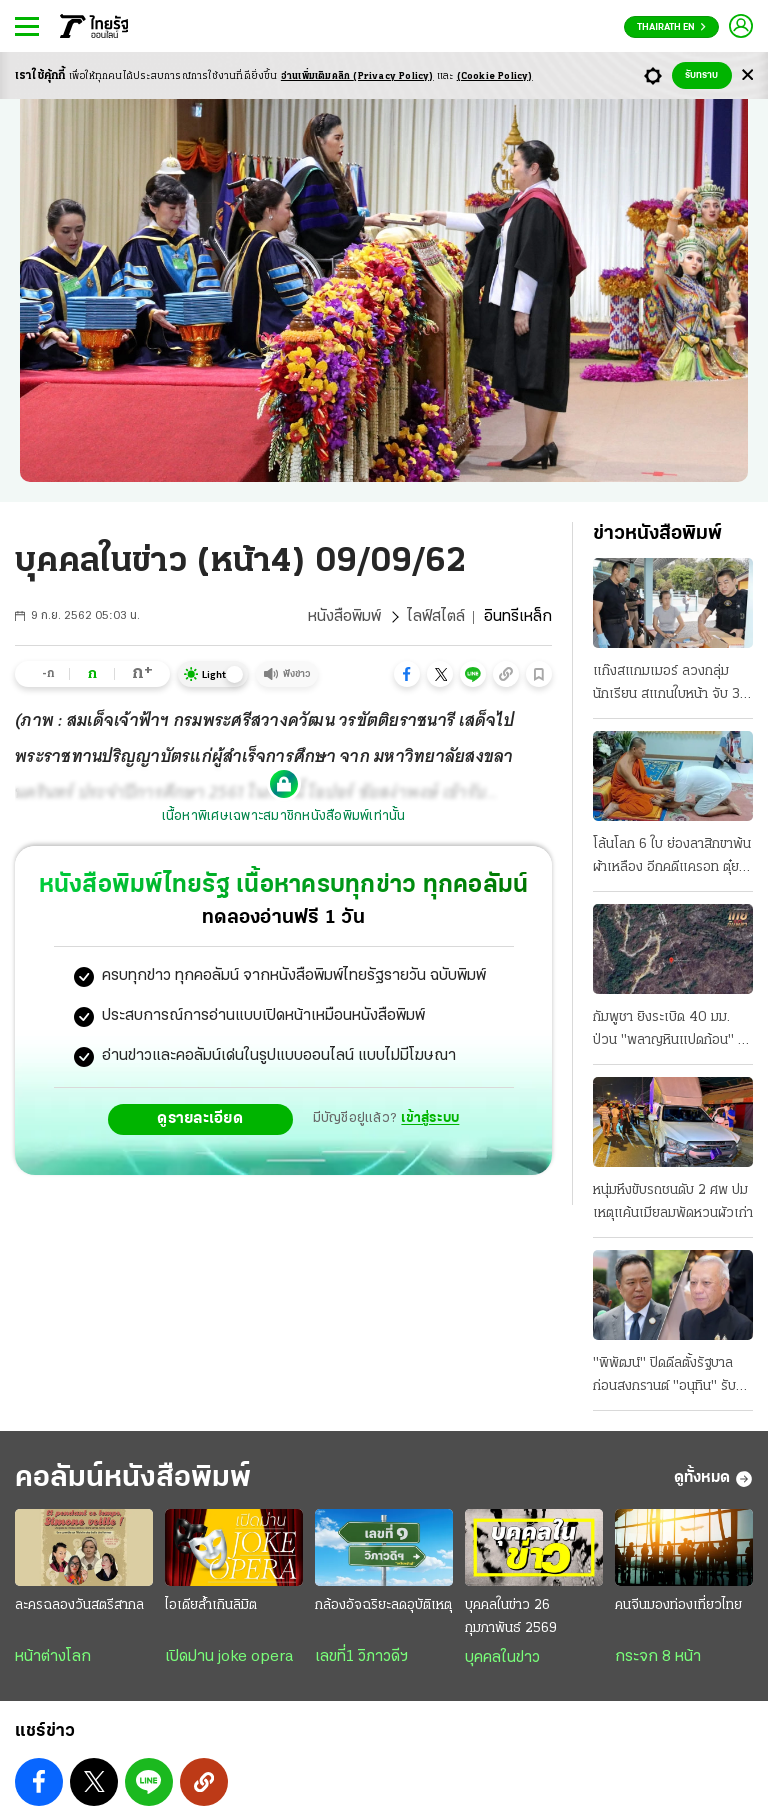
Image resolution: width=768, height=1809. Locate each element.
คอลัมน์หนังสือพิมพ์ (133, 1478)
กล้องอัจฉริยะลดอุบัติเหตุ (383, 1605)
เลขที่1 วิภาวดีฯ (361, 1657)
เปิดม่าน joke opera (229, 1657)
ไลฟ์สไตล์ (436, 617)
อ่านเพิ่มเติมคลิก (357, 76)
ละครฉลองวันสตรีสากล (79, 1605)
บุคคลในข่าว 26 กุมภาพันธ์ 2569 (511, 1617)
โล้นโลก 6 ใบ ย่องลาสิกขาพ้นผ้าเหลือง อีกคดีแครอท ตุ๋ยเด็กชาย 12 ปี (672, 858)
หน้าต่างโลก (53, 1657)
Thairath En (671, 27)
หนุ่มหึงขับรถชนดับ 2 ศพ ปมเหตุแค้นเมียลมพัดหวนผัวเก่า (673, 1202)
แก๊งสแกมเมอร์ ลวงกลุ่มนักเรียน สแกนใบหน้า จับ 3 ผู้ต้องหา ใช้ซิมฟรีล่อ (672, 685)
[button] (407, 674)
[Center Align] (747, 75)
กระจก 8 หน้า (658, 1657)
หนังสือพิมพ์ (344, 617)
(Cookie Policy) (495, 76)
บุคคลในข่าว (502, 1658)
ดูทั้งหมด (713, 1479)
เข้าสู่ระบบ (430, 1118)
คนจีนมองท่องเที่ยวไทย (678, 1605)
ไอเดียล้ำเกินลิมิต (211, 1605)
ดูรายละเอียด (200, 1119)
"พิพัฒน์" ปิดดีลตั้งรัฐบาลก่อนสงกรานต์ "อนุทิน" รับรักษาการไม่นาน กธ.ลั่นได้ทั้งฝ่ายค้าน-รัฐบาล (668, 1377)
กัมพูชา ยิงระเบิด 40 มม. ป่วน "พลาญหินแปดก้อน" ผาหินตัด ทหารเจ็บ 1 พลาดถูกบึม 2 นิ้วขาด (672, 1031)
